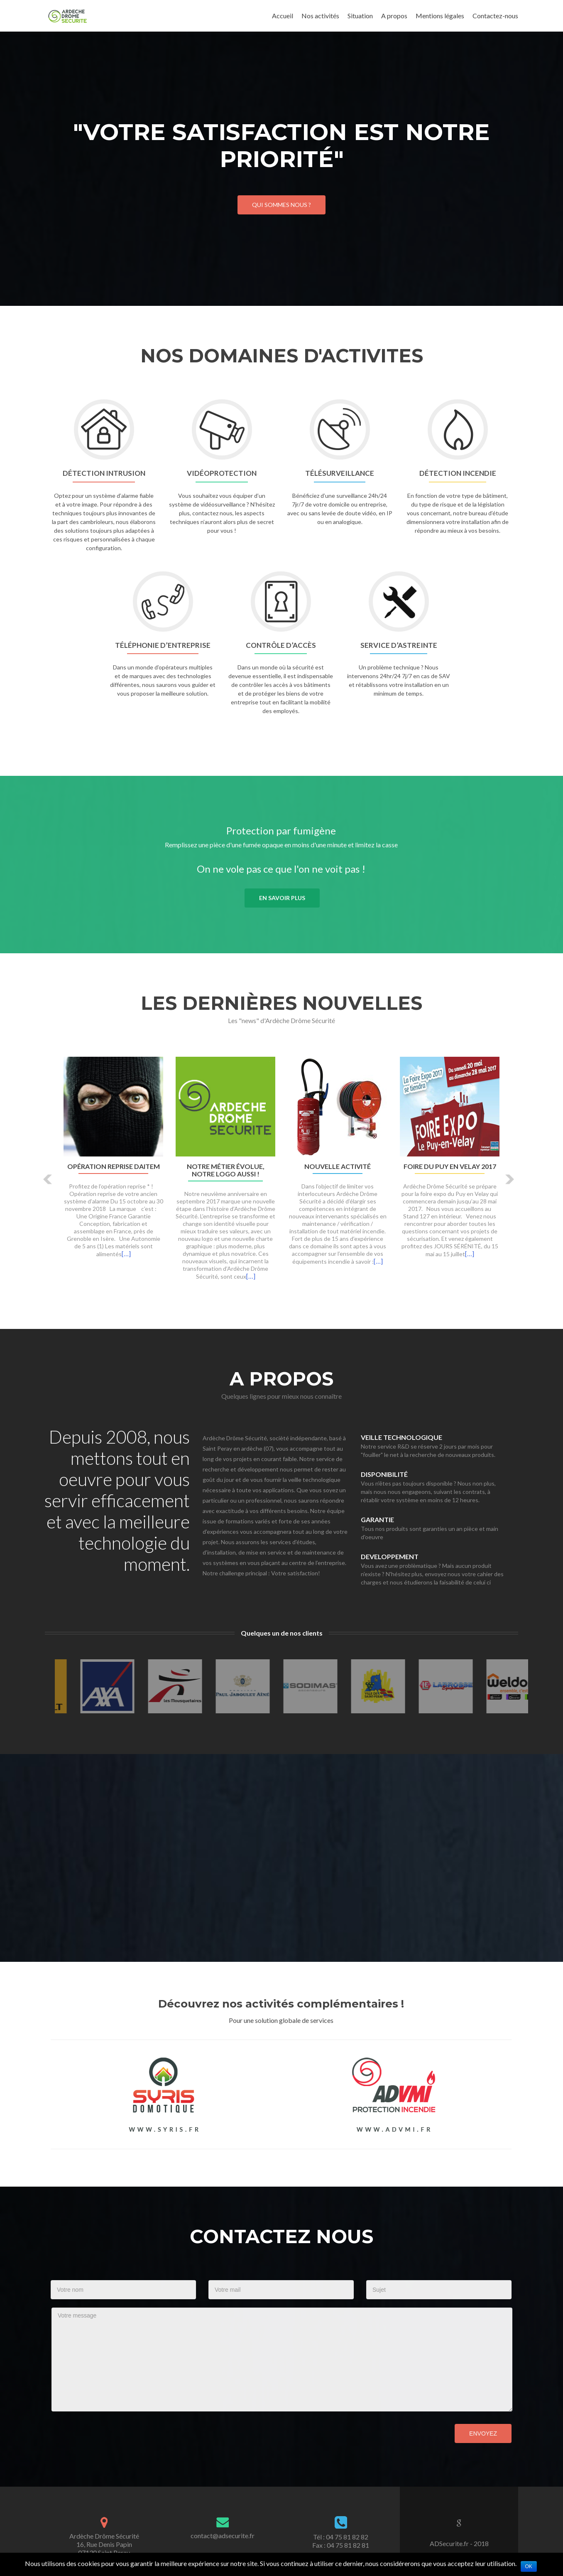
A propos (394, 16)
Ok (528, 2566)
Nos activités (320, 16)
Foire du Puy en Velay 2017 (450, 1166)
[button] (48, 1179)
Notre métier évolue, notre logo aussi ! (225, 1170)
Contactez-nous (495, 16)
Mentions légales (440, 16)
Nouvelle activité (337, 1166)
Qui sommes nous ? (281, 204)
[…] (126, 1253)
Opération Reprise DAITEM (113, 1166)
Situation (360, 16)
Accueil (282, 16)
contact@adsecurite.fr (223, 2535)
